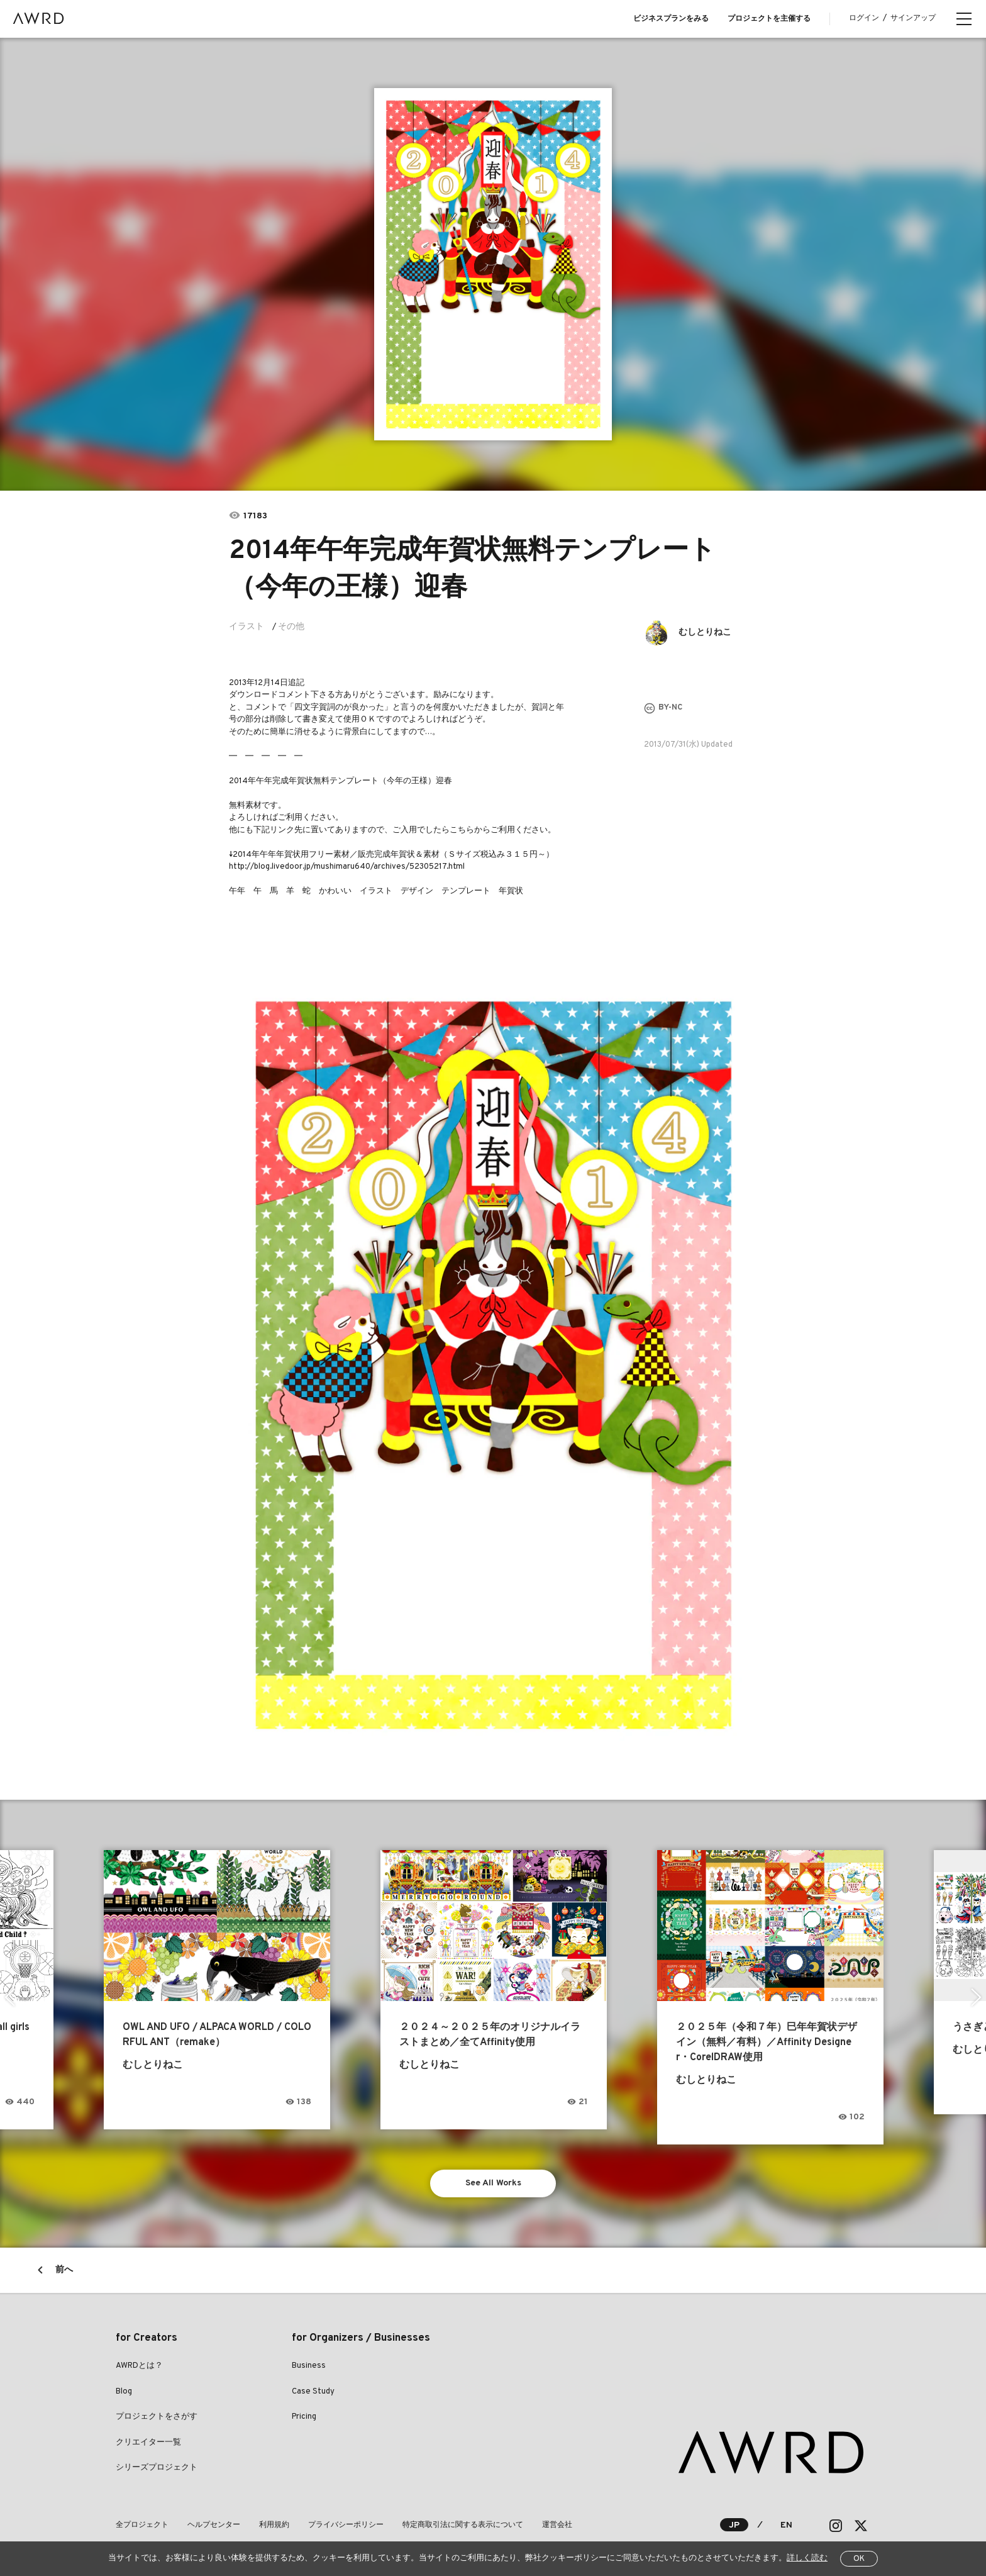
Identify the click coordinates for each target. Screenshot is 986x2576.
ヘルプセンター (213, 2525)
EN (786, 2525)
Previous (9, 1997)
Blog (124, 2392)
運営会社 (557, 2525)
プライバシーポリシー (346, 2525)
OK (859, 2559)
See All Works (493, 2183)
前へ (64, 2270)
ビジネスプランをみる (671, 19)
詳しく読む (807, 2558)
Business (309, 2366)
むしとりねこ (705, 632)
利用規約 (274, 2525)
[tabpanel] (493, 264)
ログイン (864, 18)
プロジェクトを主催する (769, 19)
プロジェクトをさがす (156, 2417)
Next (976, 1997)
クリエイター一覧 (148, 2443)
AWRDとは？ (139, 2366)
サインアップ (913, 18)
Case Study (313, 2392)
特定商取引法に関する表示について (462, 2525)
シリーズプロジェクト (156, 2468)
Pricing (304, 2417)
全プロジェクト (142, 2525)
